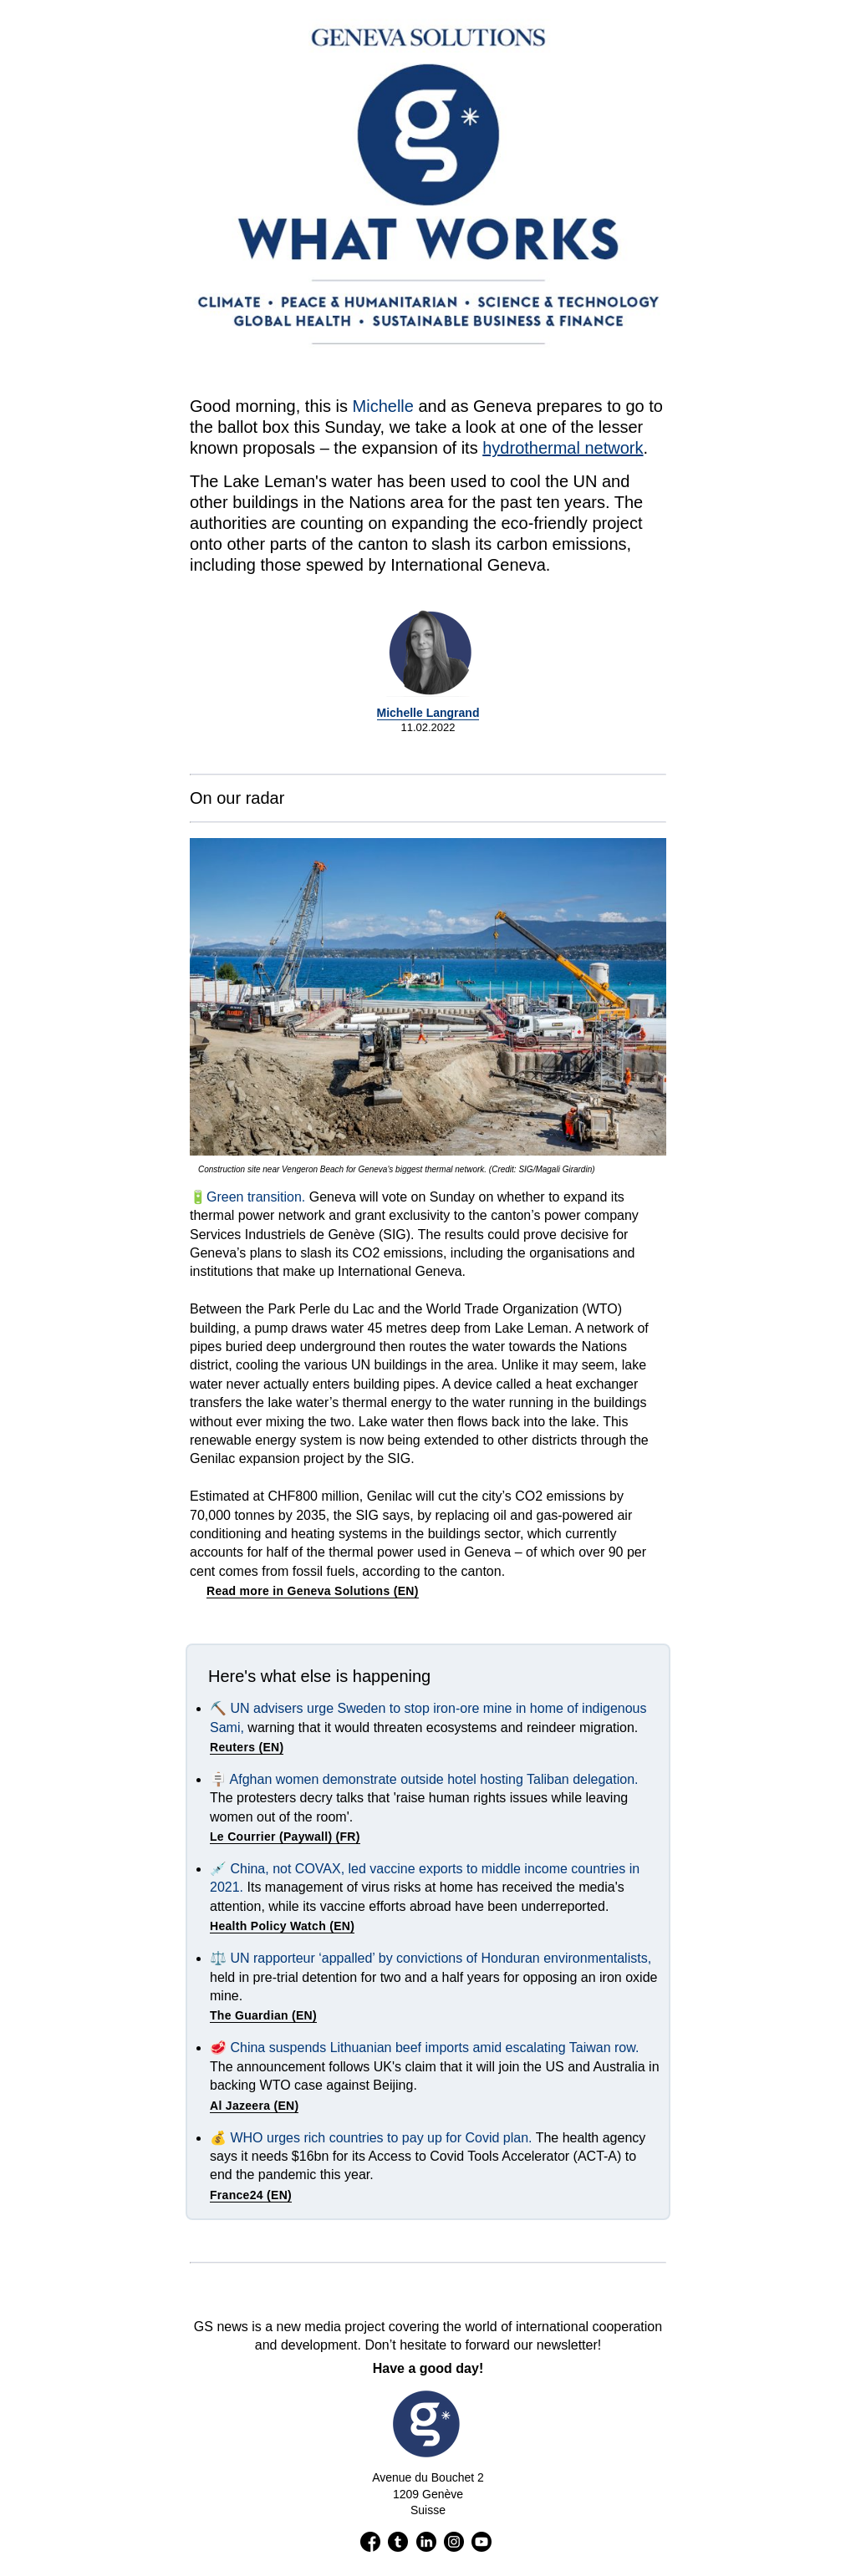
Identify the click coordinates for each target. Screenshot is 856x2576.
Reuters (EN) (246, 1747)
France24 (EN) (251, 2195)
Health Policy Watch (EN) (282, 1926)
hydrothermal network (562, 448)
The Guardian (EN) (263, 2015)
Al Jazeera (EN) (254, 2105)
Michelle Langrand (428, 712)
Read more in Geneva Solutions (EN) (312, 1591)
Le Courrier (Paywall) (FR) (285, 1836)
